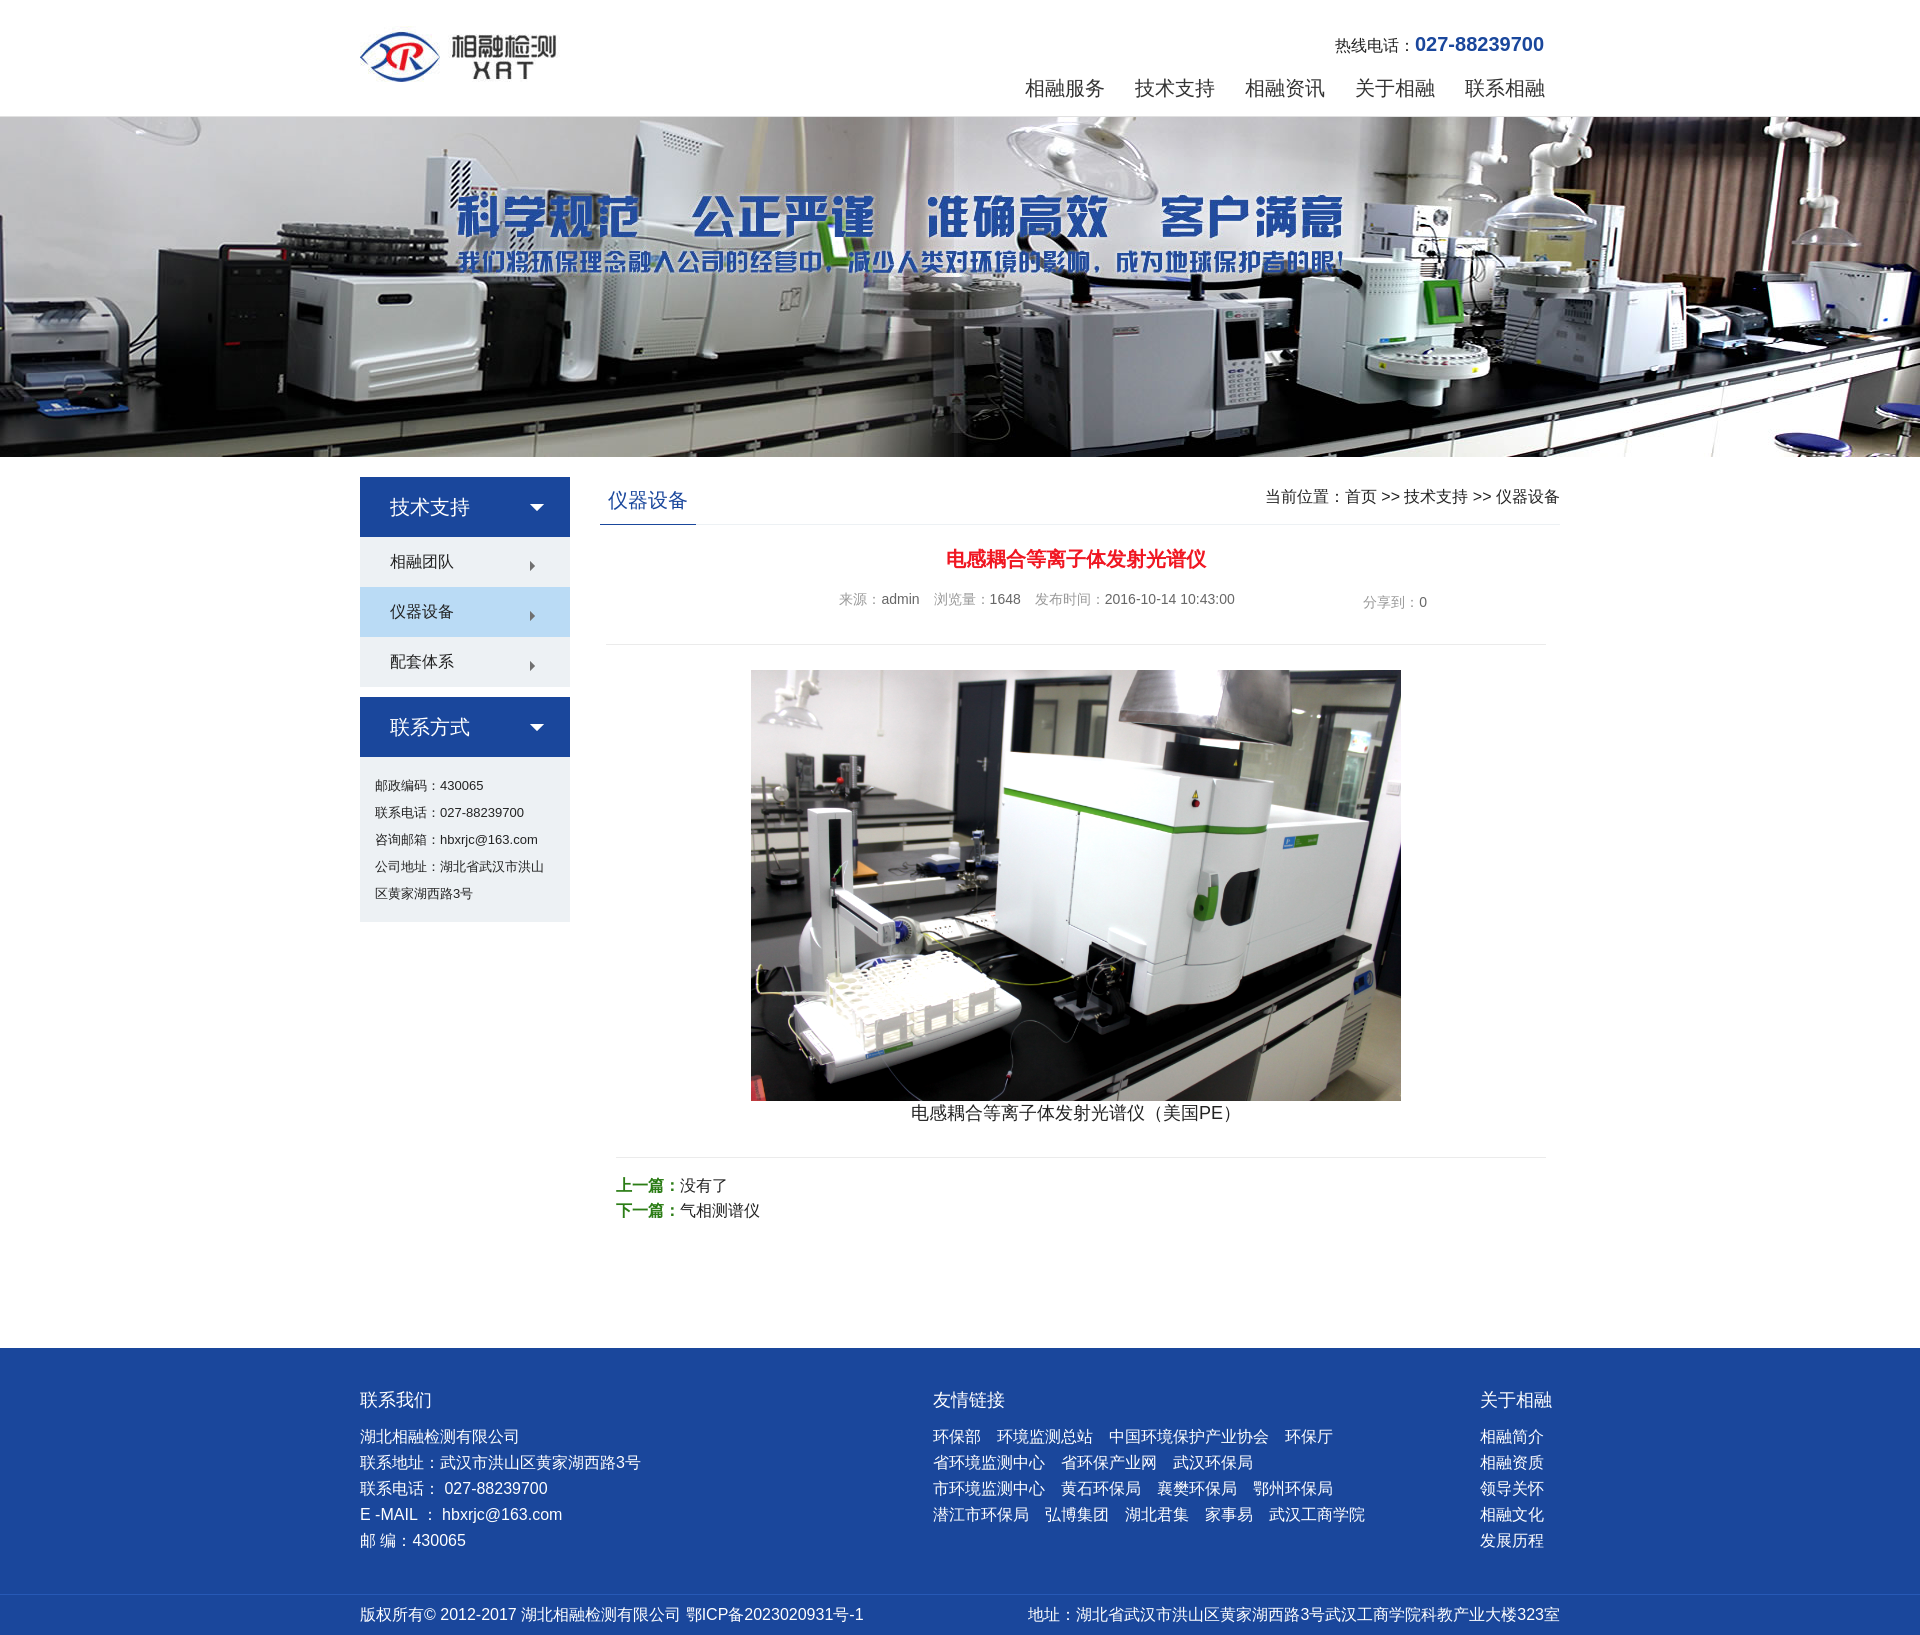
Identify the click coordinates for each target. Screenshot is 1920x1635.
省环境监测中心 (989, 1462)
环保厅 (1309, 1436)
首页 (1361, 496)
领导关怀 (1512, 1488)
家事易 (1229, 1514)
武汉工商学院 (1317, 1514)
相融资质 (1512, 1462)
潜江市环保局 (981, 1514)
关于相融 (1395, 88)
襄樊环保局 (1197, 1488)
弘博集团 (1077, 1514)
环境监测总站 (1045, 1436)
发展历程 (1512, 1540)
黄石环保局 (1101, 1488)
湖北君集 (1157, 1514)
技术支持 (1175, 88)
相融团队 (422, 561)
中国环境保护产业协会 (1189, 1436)
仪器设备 (422, 611)
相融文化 (1512, 1514)
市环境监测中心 (989, 1488)
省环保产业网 (1109, 1462)
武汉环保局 (1213, 1462)
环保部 (957, 1436)
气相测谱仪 (720, 1210)
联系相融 (1505, 88)
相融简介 (1512, 1436)
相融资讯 (1285, 88)
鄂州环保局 (1293, 1488)
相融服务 (1065, 88)
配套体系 (422, 661)
